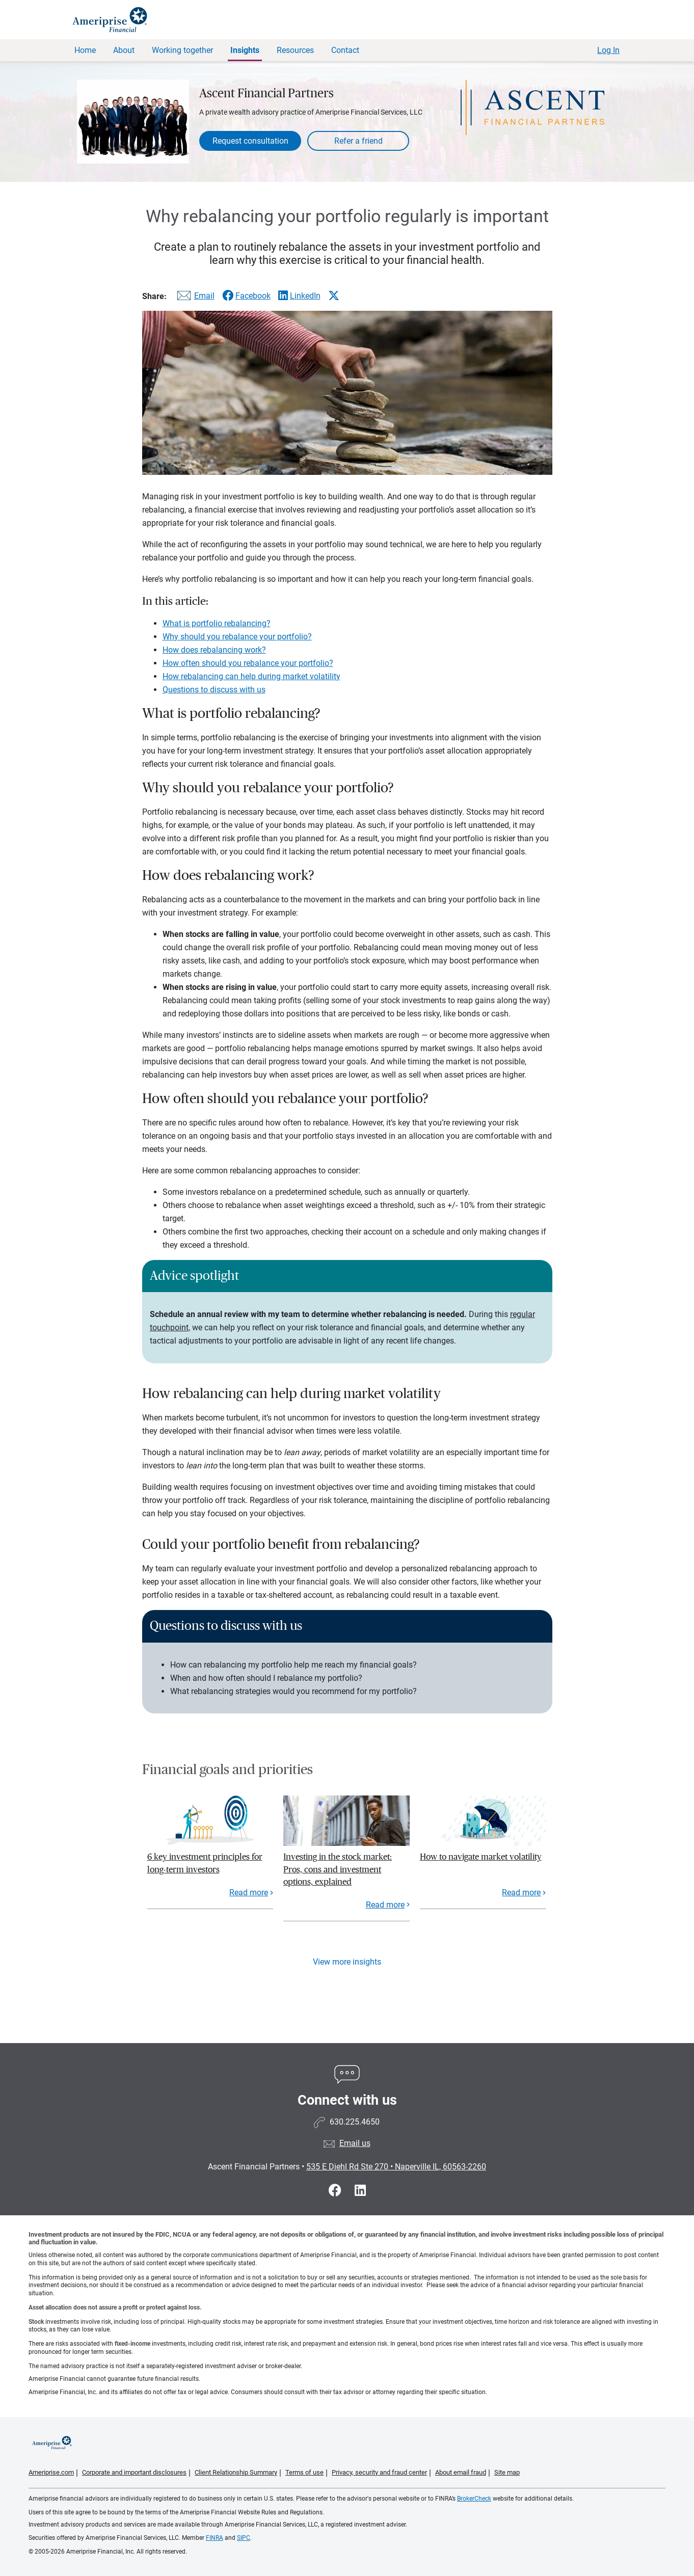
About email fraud (460, 2472)
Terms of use (304, 2472)
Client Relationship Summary (236, 2472)
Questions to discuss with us (214, 689)
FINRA (214, 2537)
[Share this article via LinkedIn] (299, 296)
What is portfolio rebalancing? (217, 623)
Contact (345, 50)
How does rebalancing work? (214, 650)
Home (85, 50)
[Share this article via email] (194, 298)
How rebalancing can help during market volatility (251, 676)
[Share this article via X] (333, 295)
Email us (354, 2143)
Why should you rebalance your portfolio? (237, 636)
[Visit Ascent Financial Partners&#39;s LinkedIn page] (360, 2190)
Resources (295, 50)
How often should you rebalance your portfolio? (248, 663)
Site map (507, 2472)
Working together (182, 50)
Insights (244, 50)
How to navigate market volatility (481, 1857)
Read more (248, 1892)
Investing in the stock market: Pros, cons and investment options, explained (337, 1869)
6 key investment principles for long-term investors (204, 1863)
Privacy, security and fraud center (379, 2472)
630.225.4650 (355, 2122)
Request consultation (250, 141)
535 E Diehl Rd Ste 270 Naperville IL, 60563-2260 (396, 2166)
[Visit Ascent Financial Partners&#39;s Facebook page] (336, 2190)
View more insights (347, 1962)
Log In (608, 50)
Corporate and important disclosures (134, 2472)
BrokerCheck (474, 2498)
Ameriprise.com (51, 2472)
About (124, 50)
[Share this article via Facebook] (246, 296)
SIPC (243, 2537)
